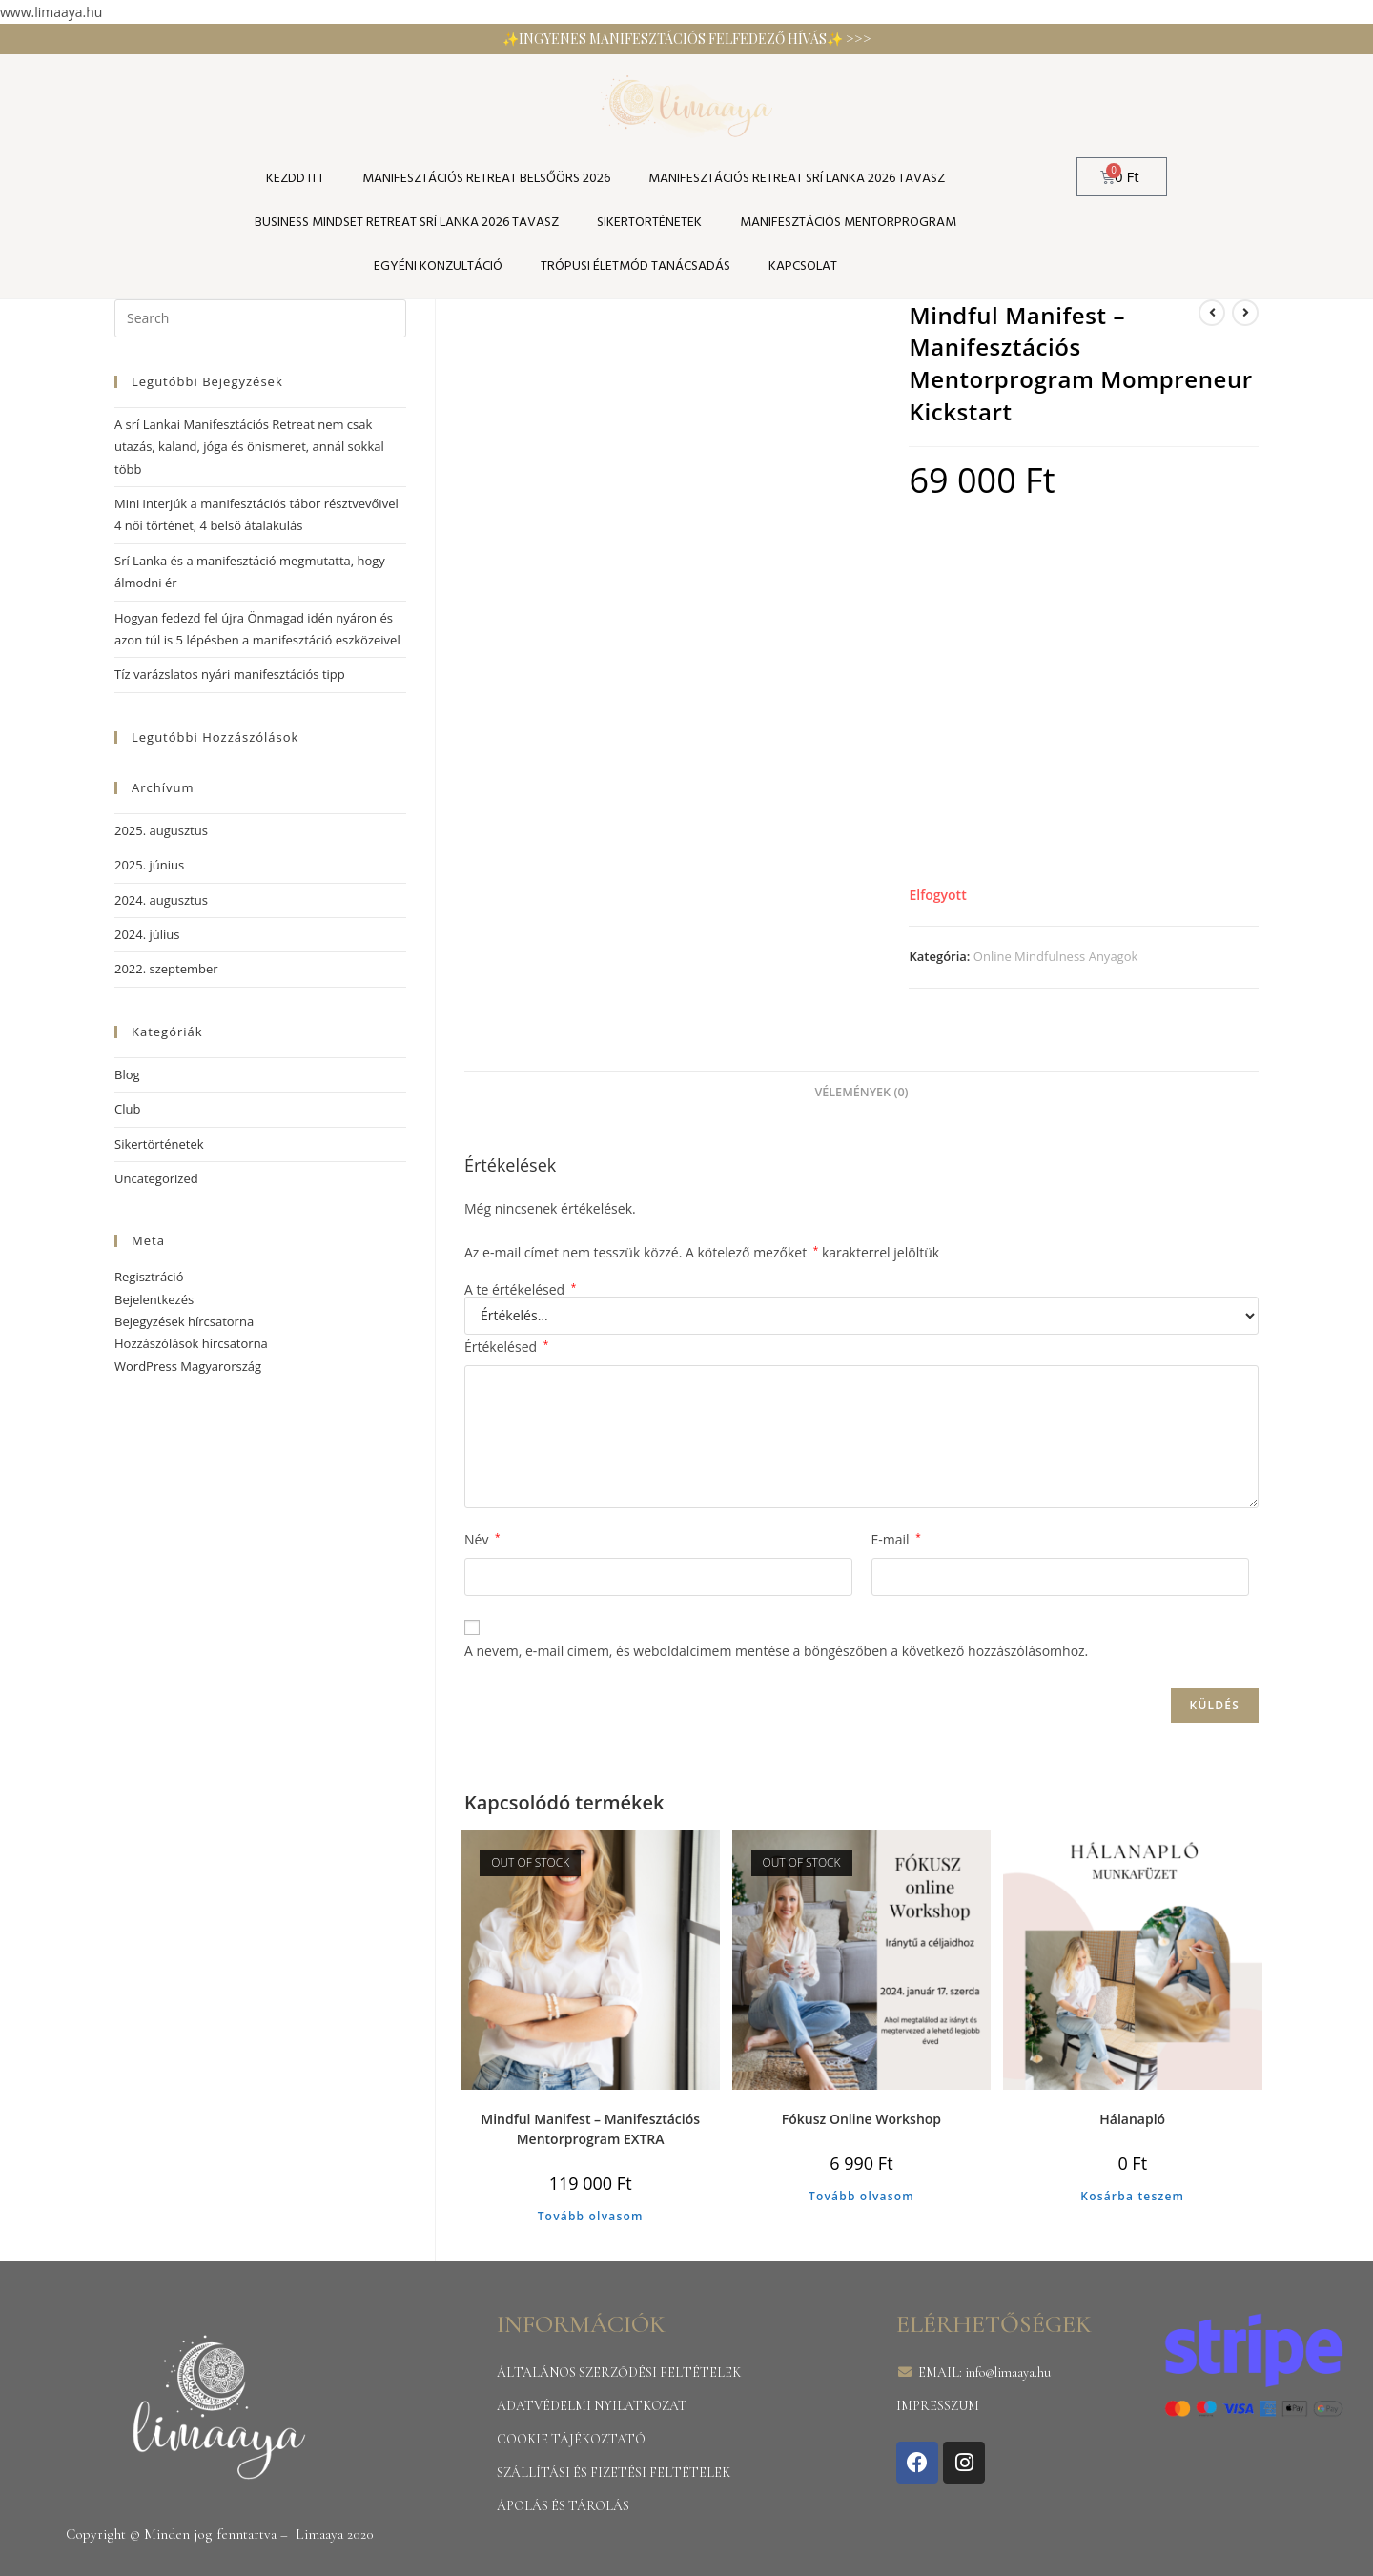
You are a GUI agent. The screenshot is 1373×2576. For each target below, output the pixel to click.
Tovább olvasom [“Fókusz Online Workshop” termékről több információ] (861, 2196)
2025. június (149, 864)
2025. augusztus (161, 830)
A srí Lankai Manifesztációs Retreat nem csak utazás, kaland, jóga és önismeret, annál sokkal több (249, 447)
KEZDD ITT (295, 179)
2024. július (147, 934)
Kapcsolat (802, 266)
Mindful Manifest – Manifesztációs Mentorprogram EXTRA (590, 2129)
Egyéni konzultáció (438, 266)
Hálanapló (1132, 2119)
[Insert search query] (260, 318)
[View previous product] (1212, 312)
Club (127, 1108)
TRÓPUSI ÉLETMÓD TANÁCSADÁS (635, 266)
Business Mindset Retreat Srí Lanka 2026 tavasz (407, 223)
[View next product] (1245, 312)
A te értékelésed (520, 1290)
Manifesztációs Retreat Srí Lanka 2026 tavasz (796, 179)
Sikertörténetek (159, 1144)
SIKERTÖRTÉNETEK (649, 223)
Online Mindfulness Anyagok (1055, 956)
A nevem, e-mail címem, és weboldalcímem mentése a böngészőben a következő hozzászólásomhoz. (776, 1651)
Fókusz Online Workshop (861, 2119)
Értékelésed (506, 1347)
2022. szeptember (166, 968)
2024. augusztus (161, 900)
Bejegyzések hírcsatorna (184, 1321)
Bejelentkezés (154, 1299)
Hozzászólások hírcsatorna (191, 1343)
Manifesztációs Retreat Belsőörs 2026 (486, 179)
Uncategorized (156, 1178)
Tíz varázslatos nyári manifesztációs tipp (229, 674)
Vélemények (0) (861, 1092)
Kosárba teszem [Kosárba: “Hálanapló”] (1132, 2196)
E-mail (896, 1539)
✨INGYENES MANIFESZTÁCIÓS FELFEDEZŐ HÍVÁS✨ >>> (686, 39)
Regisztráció (148, 1276)
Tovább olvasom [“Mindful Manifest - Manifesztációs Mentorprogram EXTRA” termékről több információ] (591, 2216)
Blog (127, 1074)
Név (482, 1539)
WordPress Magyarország (187, 1366)
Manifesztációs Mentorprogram (848, 223)
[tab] (861, 1093)
